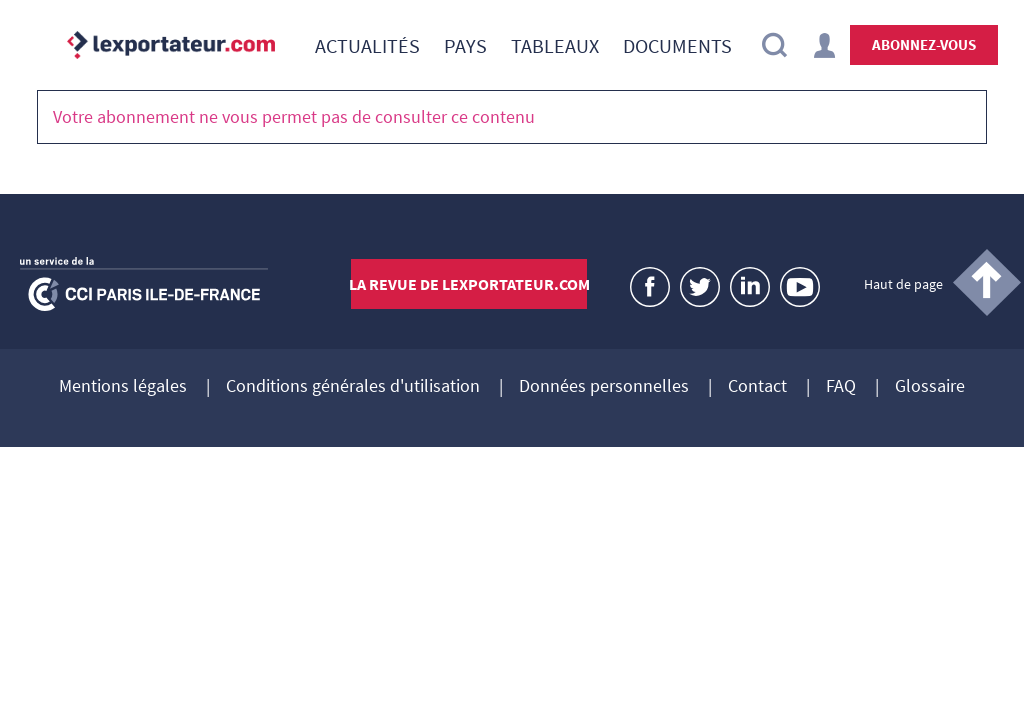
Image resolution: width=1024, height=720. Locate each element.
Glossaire (930, 387)
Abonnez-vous (924, 44)
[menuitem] (367, 45)
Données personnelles (604, 387)
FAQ (841, 387)
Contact (757, 387)
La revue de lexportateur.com (469, 284)
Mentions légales (123, 387)
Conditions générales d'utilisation (353, 387)
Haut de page (903, 284)
